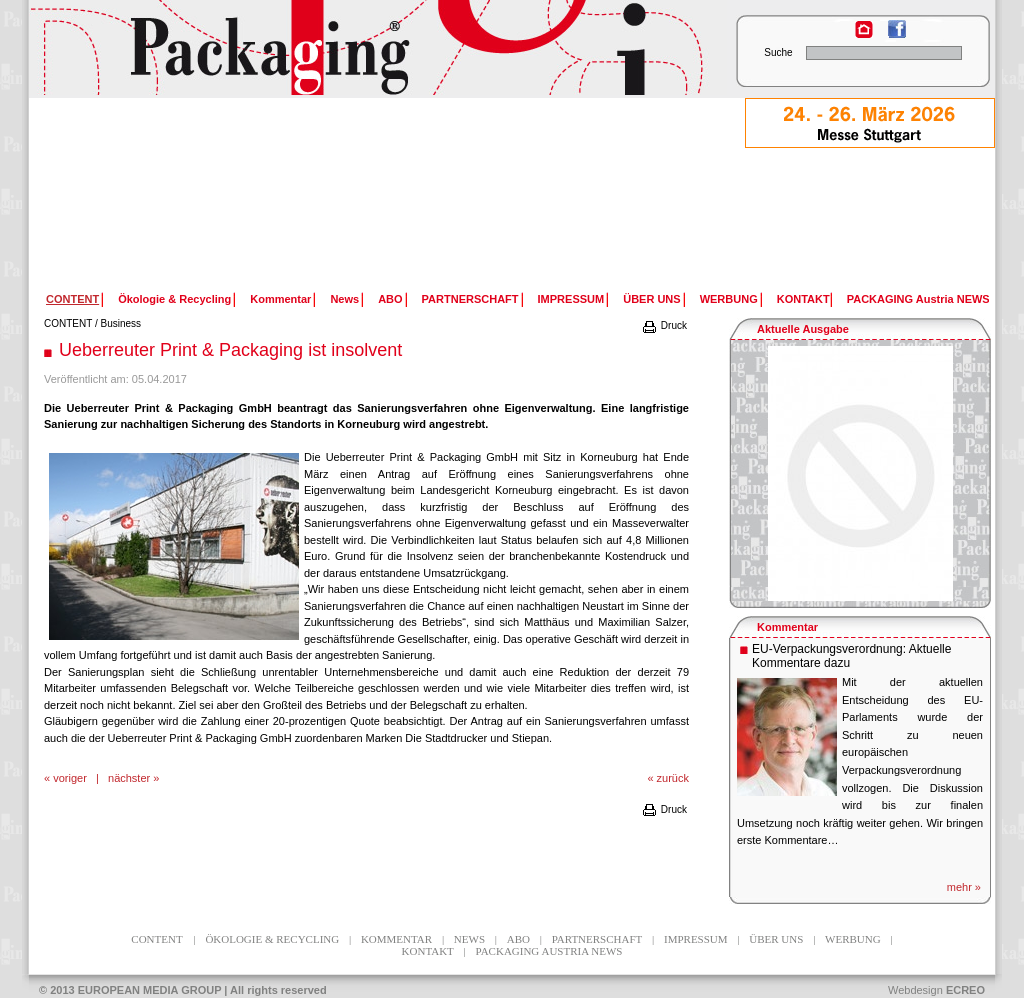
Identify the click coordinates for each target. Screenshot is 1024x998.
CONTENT (68, 323)
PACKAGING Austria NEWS (918, 299)
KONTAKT (803, 299)
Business (121, 323)
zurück (673, 778)
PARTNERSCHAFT (470, 299)
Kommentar (280, 299)
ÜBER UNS (651, 299)
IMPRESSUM (571, 299)
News (344, 299)
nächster (129, 778)
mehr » (964, 887)
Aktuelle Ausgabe (803, 329)
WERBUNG (729, 299)
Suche (778, 52)
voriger (70, 778)
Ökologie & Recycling (174, 299)
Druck (664, 325)
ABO (390, 299)
